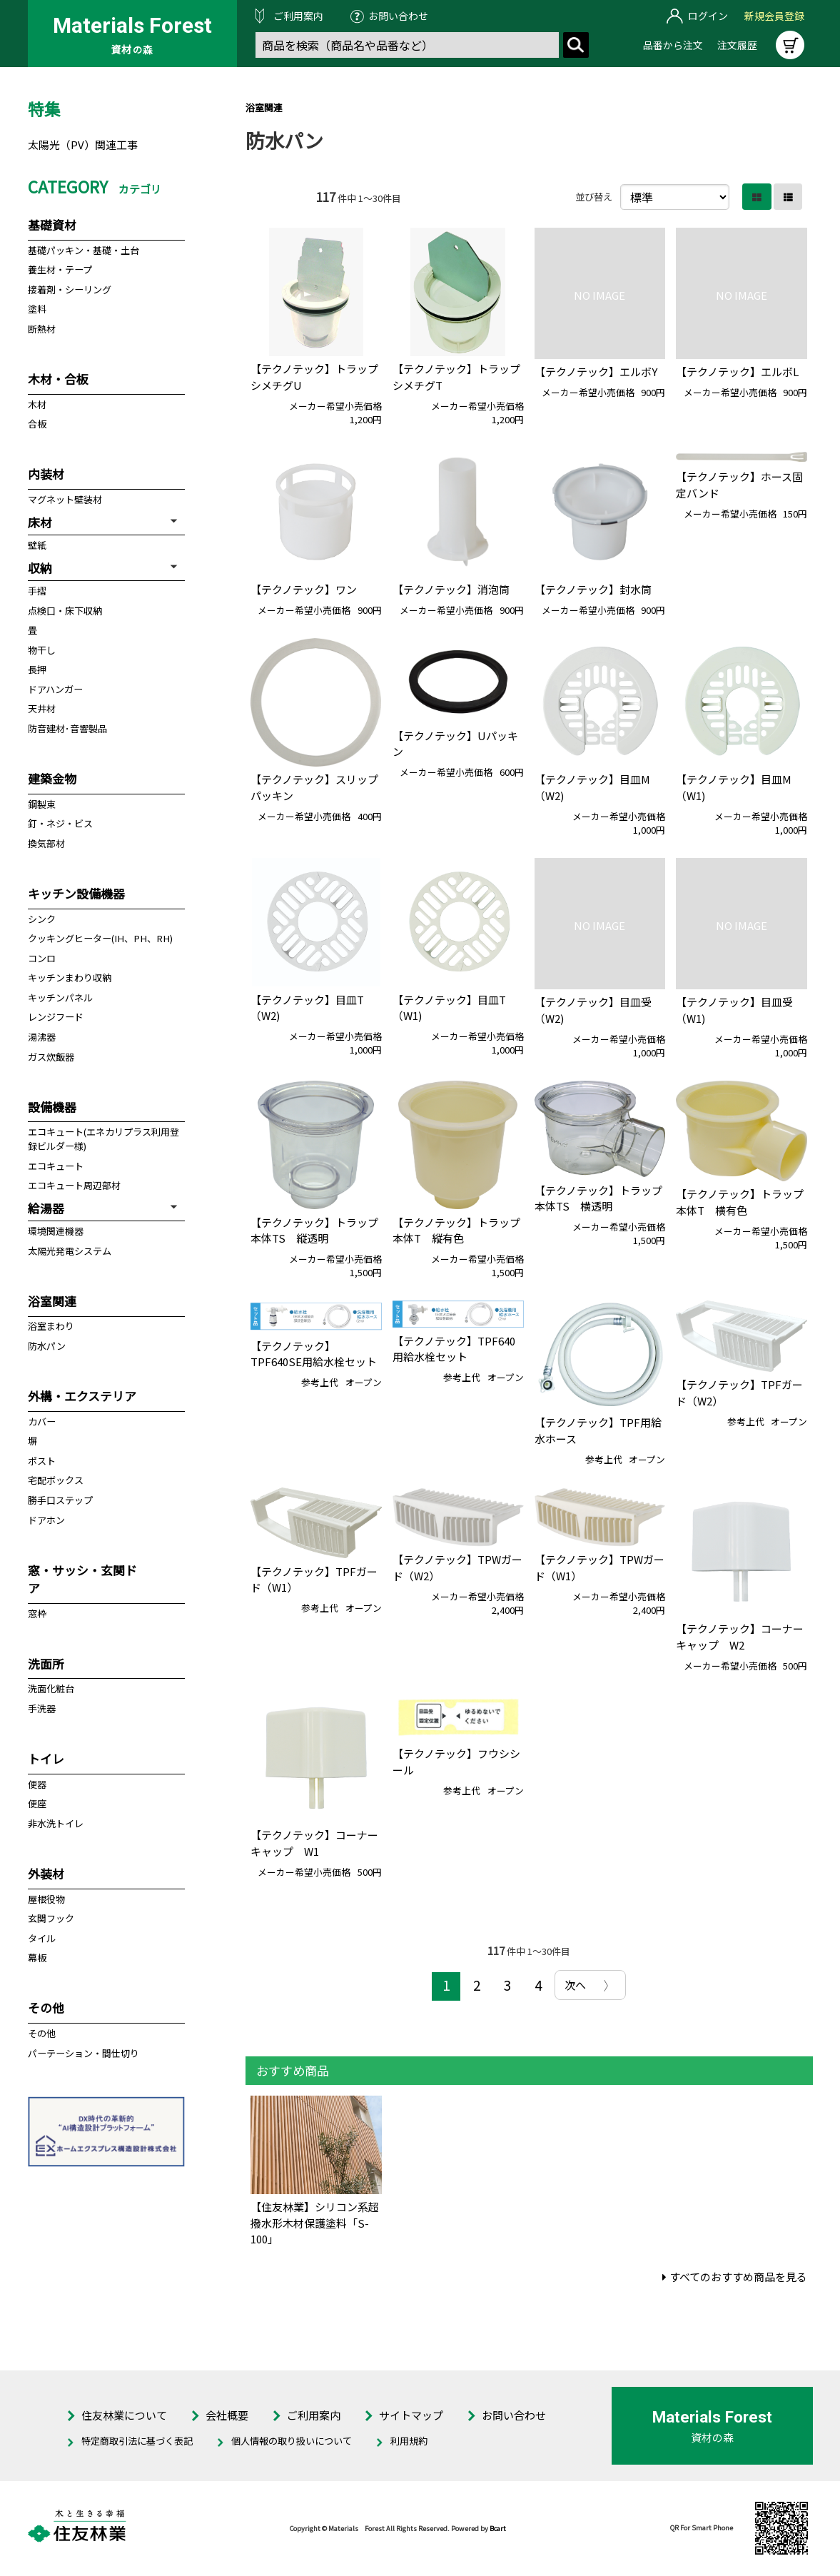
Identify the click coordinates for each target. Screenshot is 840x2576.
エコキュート (56, 1166)
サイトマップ (411, 2415)
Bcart (498, 2528)
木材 (37, 404)
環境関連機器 (56, 1231)
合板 (37, 423)
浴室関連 (264, 107)
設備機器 (52, 1107)
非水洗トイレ (56, 1823)
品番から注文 (673, 45)
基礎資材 (52, 224)
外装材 (46, 1873)
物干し (42, 650)
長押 (37, 669)
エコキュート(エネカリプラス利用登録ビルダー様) (103, 1139)
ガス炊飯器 (51, 1057)
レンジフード (56, 1017)
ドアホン (46, 1520)
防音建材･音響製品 (67, 728)
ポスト (42, 1461)
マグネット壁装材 (65, 499)
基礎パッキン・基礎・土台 (83, 250)
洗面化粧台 (51, 1688)
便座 (37, 1803)
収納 (40, 568)
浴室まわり (51, 1326)
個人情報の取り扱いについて (291, 2441)
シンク (42, 919)
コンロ (42, 958)
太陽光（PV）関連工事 (83, 144)
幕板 (37, 1957)
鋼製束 (42, 804)
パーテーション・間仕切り (83, 2053)
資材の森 (712, 2425)
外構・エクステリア (82, 1396)
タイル (42, 1938)
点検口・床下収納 (65, 610)
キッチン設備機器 (76, 893)
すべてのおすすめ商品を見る (738, 2276)
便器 (37, 1784)
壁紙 (37, 545)
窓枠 (37, 1613)
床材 (40, 522)
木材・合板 (58, 379)
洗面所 (46, 1663)
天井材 (42, 708)
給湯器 (46, 1208)
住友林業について (124, 2415)
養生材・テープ (60, 269)
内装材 (46, 474)
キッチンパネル (60, 997)
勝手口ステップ (60, 1500)
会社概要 (227, 2415)
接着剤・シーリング (69, 289)
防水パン (47, 1346)
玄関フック (51, 1918)
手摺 (37, 590)
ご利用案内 (298, 16)
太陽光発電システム (69, 1251)
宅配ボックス (56, 1480)
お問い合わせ (398, 16)
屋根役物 (46, 1899)
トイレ (46, 1758)
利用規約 (408, 2441)
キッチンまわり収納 (69, 977)
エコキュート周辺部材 (74, 1185)
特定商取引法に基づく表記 (137, 2441)
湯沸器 (42, 1037)
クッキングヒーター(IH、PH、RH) (100, 938)
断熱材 (42, 328)
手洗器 (42, 1708)
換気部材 (46, 843)
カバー (42, 1421)
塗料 (37, 308)
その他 (46, 2007)
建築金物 (52, 778)
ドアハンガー (55, 689)
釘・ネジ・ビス (60, 823)
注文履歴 (737, 45)
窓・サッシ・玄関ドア (82, 1579)
